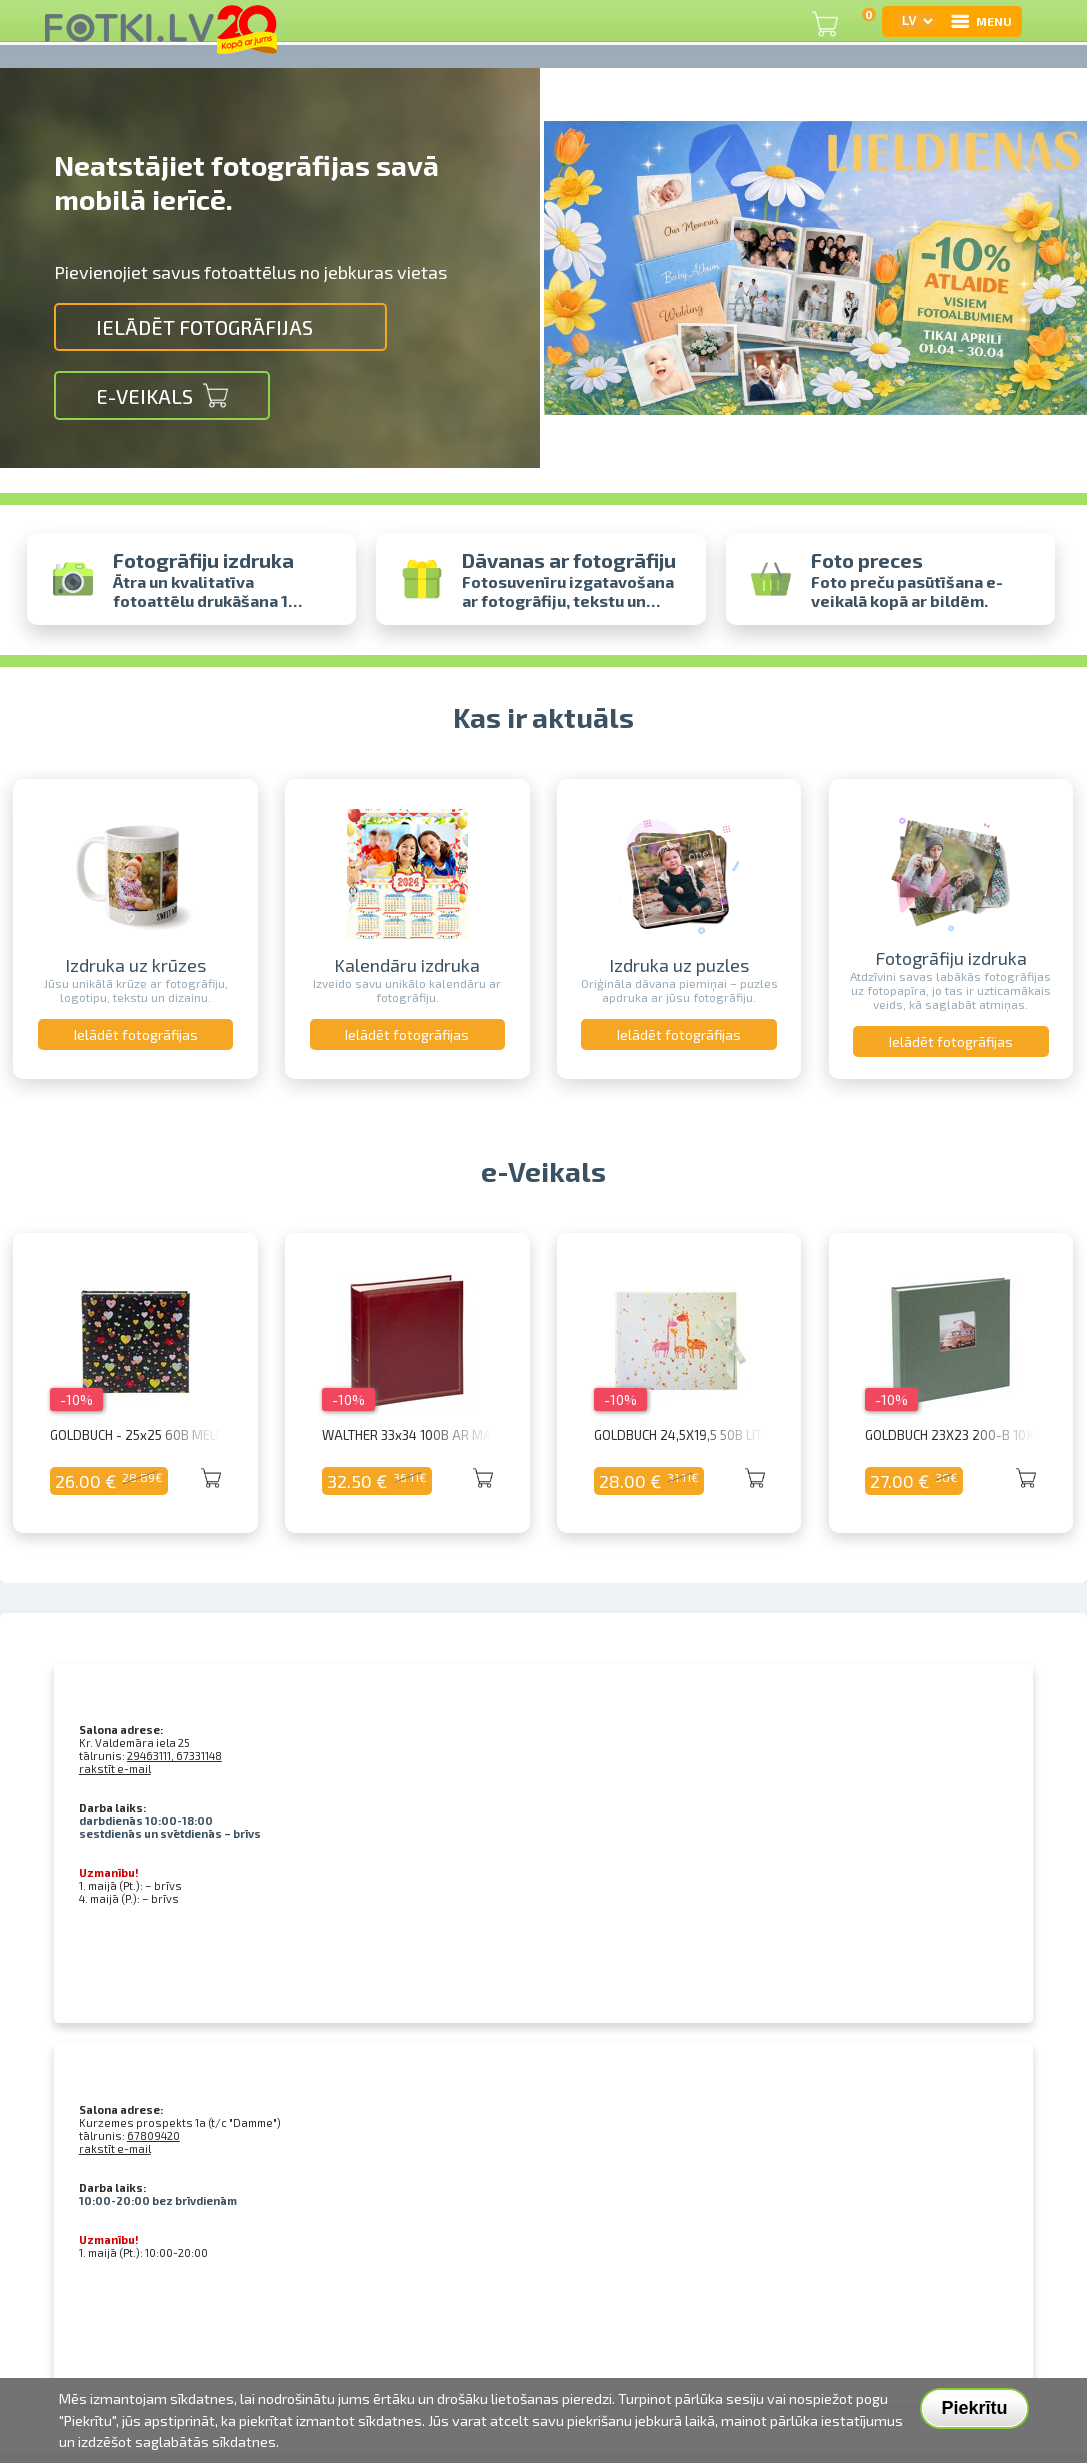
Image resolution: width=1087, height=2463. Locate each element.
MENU (980, 21)
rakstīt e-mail (115, 1768)
